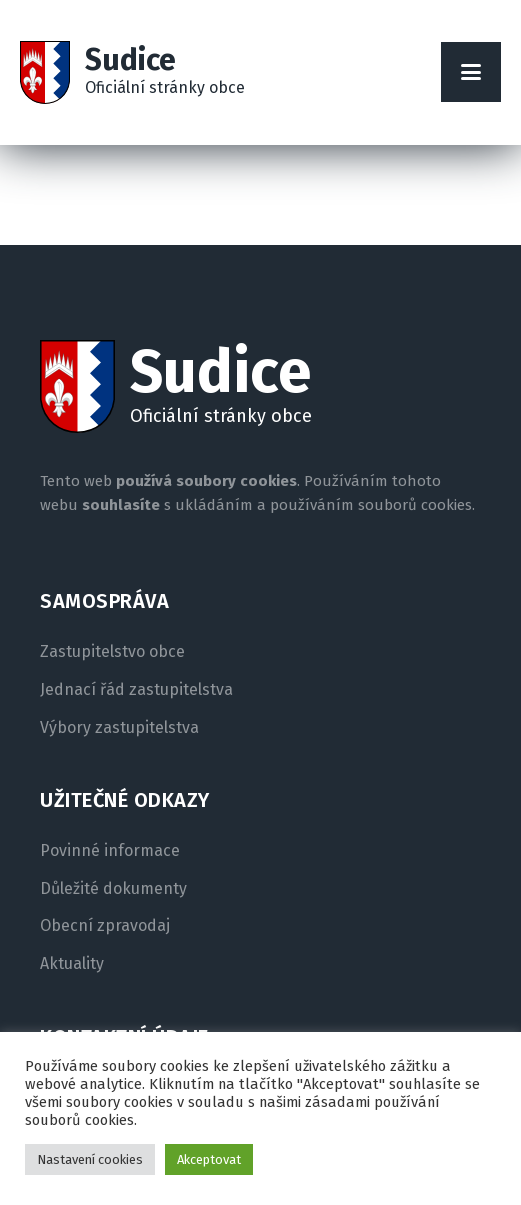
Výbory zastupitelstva (119, 728)
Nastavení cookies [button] (90, 1159)
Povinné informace (110, 851)
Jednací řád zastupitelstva (136, 690)
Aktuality (72, 964)
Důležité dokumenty (113, 889)
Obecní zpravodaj (105, 926)
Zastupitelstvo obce (112, 652)
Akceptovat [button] (209, 1159)
